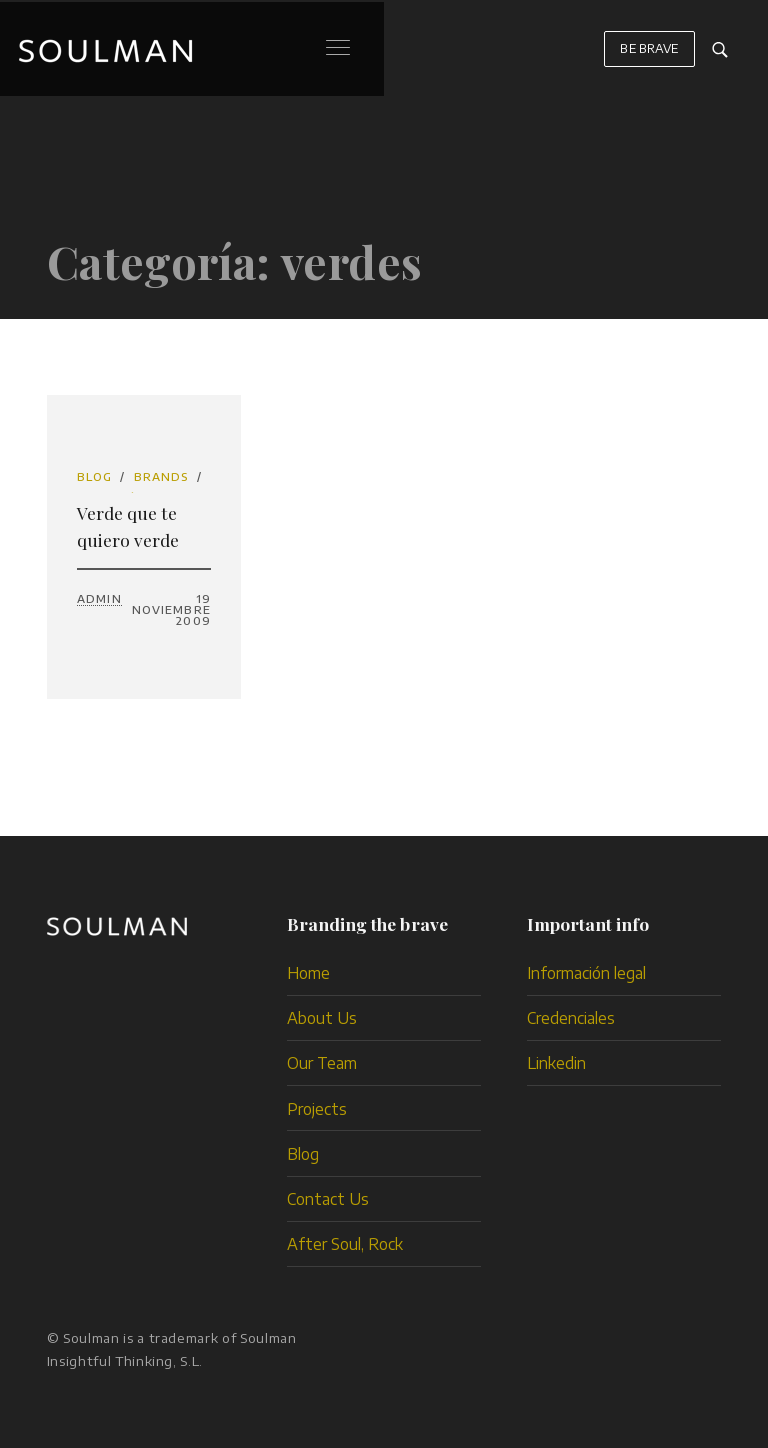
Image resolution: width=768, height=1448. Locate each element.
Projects (317, 1108)
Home (308, 972)
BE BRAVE (649, 57)
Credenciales (571, 1017)
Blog (94, 476)
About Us (322, 1017)
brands (162, 476)
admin (99, 598)
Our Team (322, 1062)
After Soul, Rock (345, 1243)
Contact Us (328, 1198)
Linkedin (556, 1062)
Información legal (586, 972)
